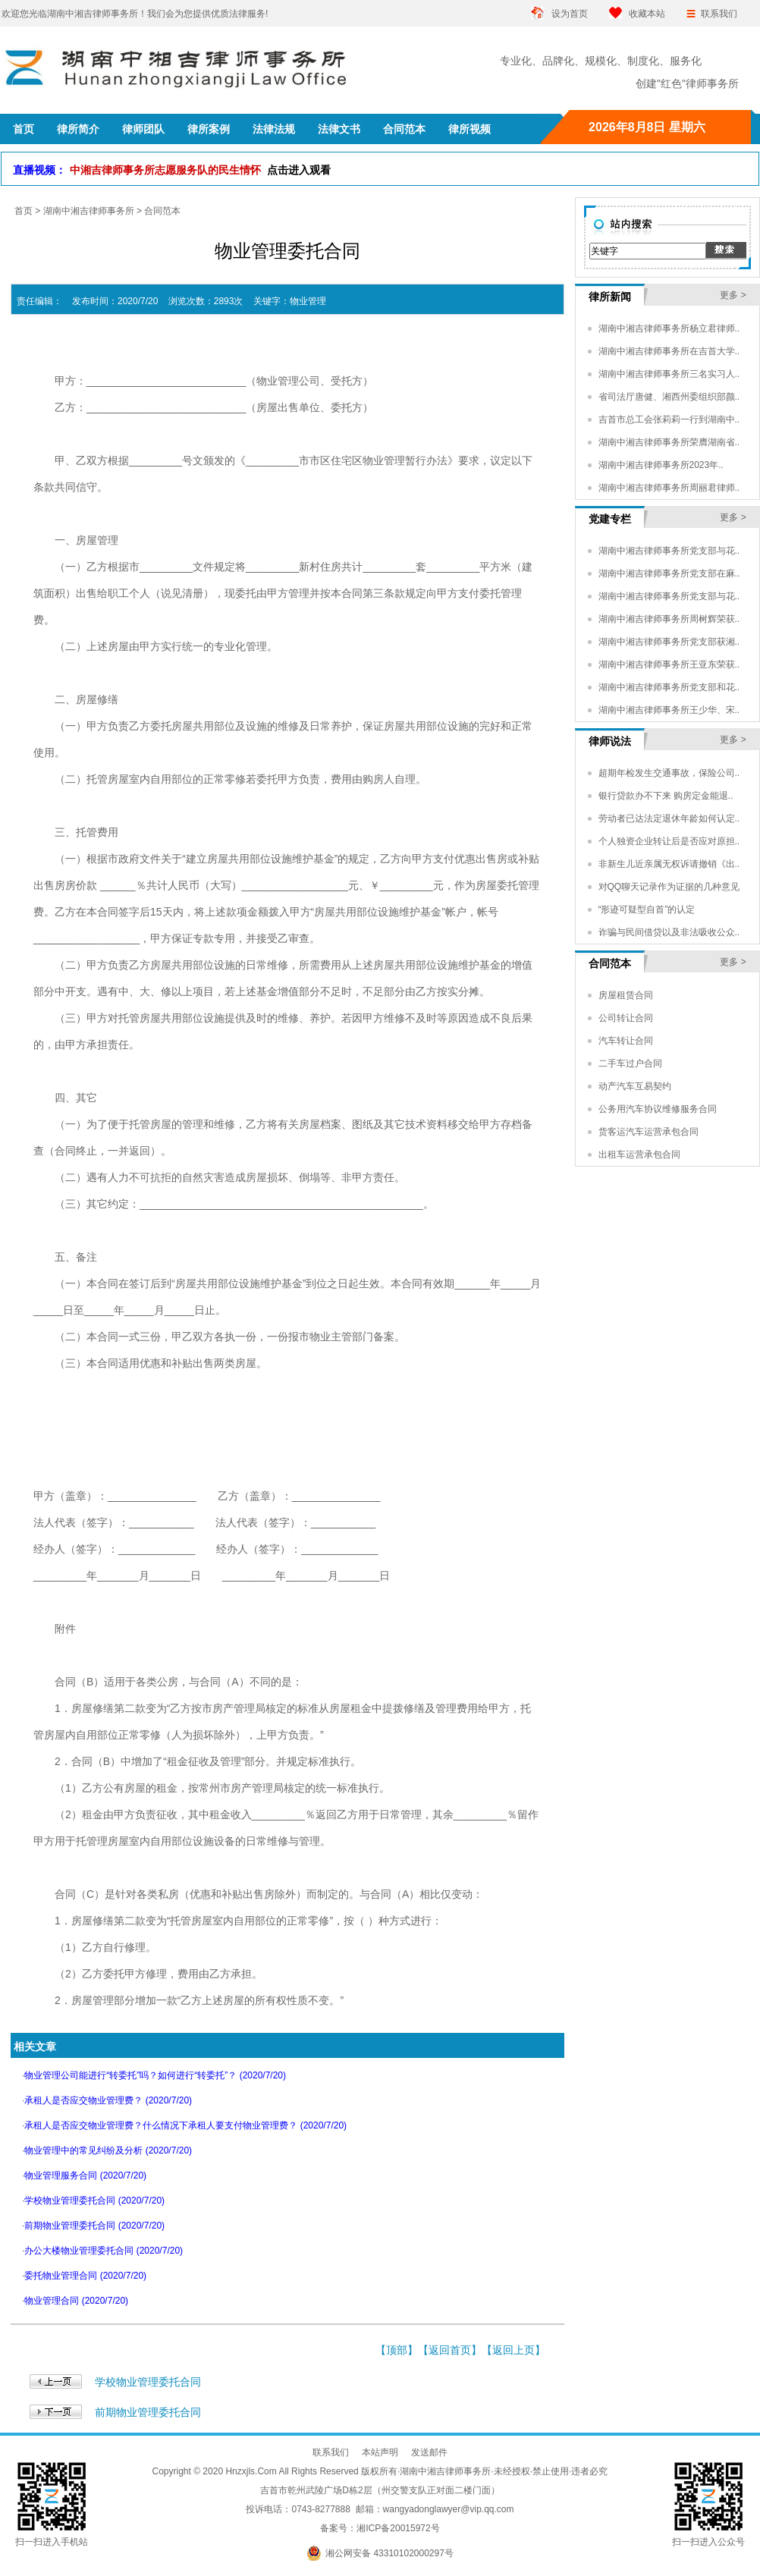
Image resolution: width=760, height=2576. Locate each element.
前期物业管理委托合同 (148, 2412)
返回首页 (450, 2350)
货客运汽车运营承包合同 (648, 1131)
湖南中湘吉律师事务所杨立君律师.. (669, 328)
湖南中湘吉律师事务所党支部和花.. (669, 687)
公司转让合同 (625, 1018)
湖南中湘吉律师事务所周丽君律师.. (669, 487)
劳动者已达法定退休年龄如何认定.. (669, 818)
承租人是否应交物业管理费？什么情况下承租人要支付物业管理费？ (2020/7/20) (185, 2125)
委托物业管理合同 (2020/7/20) (85, 2275)
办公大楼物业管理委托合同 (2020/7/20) (103, 2250)
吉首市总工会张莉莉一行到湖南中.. (669, 419)
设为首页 (569, 13)
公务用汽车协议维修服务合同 (657, 1109)
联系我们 (719, 13)
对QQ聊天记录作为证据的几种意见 (669, 886)
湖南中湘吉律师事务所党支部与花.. (669, 550)
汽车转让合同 (625, 1040)
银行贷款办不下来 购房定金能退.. (665, 795)
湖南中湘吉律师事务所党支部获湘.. (669, 641)
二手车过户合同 (630, 1063)
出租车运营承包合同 (639, 1154)
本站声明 (380, 2452)
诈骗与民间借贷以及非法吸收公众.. (669, 932)
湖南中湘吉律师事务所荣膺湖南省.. (669, 442)
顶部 (396, 2350)
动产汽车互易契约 (634, 1086)
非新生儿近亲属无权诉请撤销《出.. (669, 864)
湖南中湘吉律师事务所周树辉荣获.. (669, 619)
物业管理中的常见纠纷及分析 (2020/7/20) (108, 2150)
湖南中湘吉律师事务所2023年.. (661, 465)
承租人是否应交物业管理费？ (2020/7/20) (108, 2100)
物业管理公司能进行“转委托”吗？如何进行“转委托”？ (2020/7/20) (155, 2075)
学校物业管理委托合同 (148, 2382)
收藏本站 (647, 13)
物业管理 (308, 301)
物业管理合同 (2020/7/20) (76, 2300)
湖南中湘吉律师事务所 (88, 211)
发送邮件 (429, 2452)
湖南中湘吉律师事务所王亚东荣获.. (669, 664)
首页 (23, 211)
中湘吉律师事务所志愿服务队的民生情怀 (200, 170)
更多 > (733, 295)
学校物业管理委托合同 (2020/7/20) (94, 2200)
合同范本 (162, 211)
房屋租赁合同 (625, 995)
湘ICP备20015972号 (397, 2528)
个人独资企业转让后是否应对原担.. (669, 841)
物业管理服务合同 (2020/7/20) (85, 2175)
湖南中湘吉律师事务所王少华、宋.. (669, 710)
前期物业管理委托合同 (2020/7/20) (94, 2225)
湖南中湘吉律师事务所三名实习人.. (669, 374)
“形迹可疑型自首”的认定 (647, 909)
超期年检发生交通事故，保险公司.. (669, 773)
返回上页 (513, 2350)
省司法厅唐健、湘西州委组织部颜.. (669, 396)
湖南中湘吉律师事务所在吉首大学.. (669, 351)
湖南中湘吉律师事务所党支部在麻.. (669, 573)
